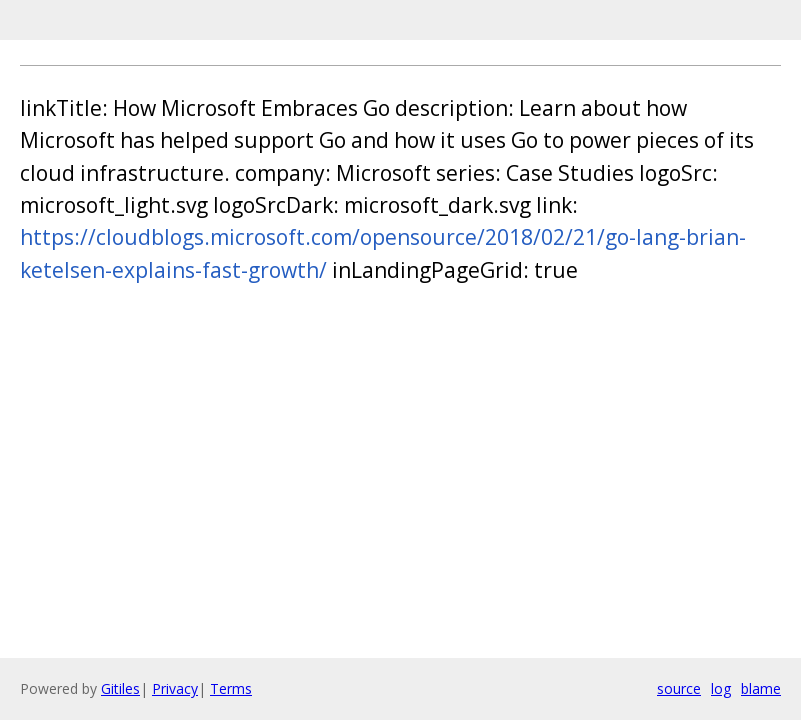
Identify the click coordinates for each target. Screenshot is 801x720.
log (721, 688)
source (679, 688)
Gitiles (120, 688)
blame (761, 688)
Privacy (175, 688)
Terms (231, 688)
